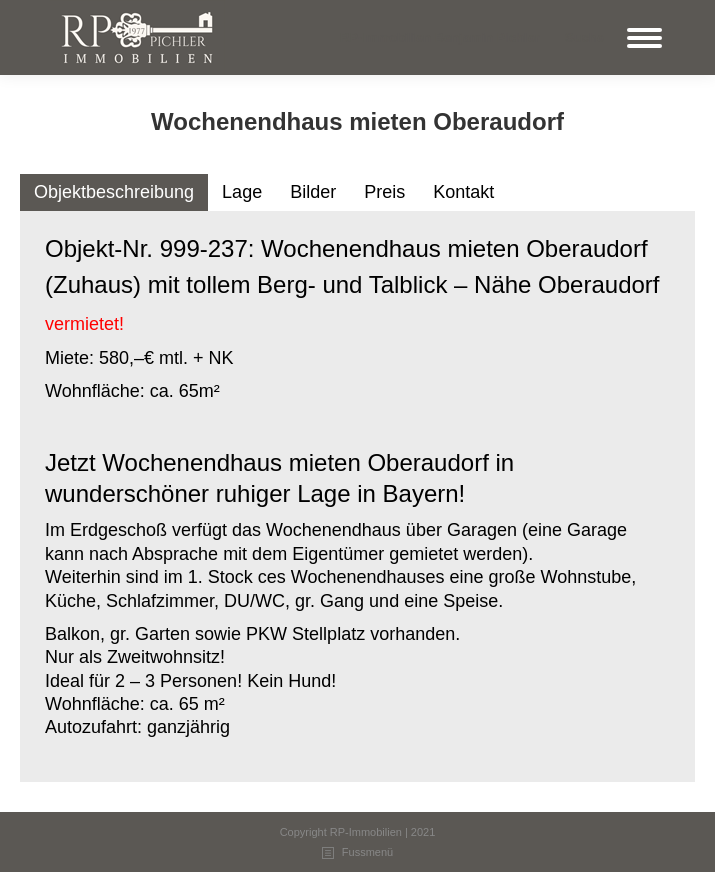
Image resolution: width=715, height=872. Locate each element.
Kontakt (463, 192)
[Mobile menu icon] (644, 38)
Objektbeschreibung (114, 192)
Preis (384, 192)
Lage (242, 192)
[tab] (114, 192)
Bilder (313, 192)
